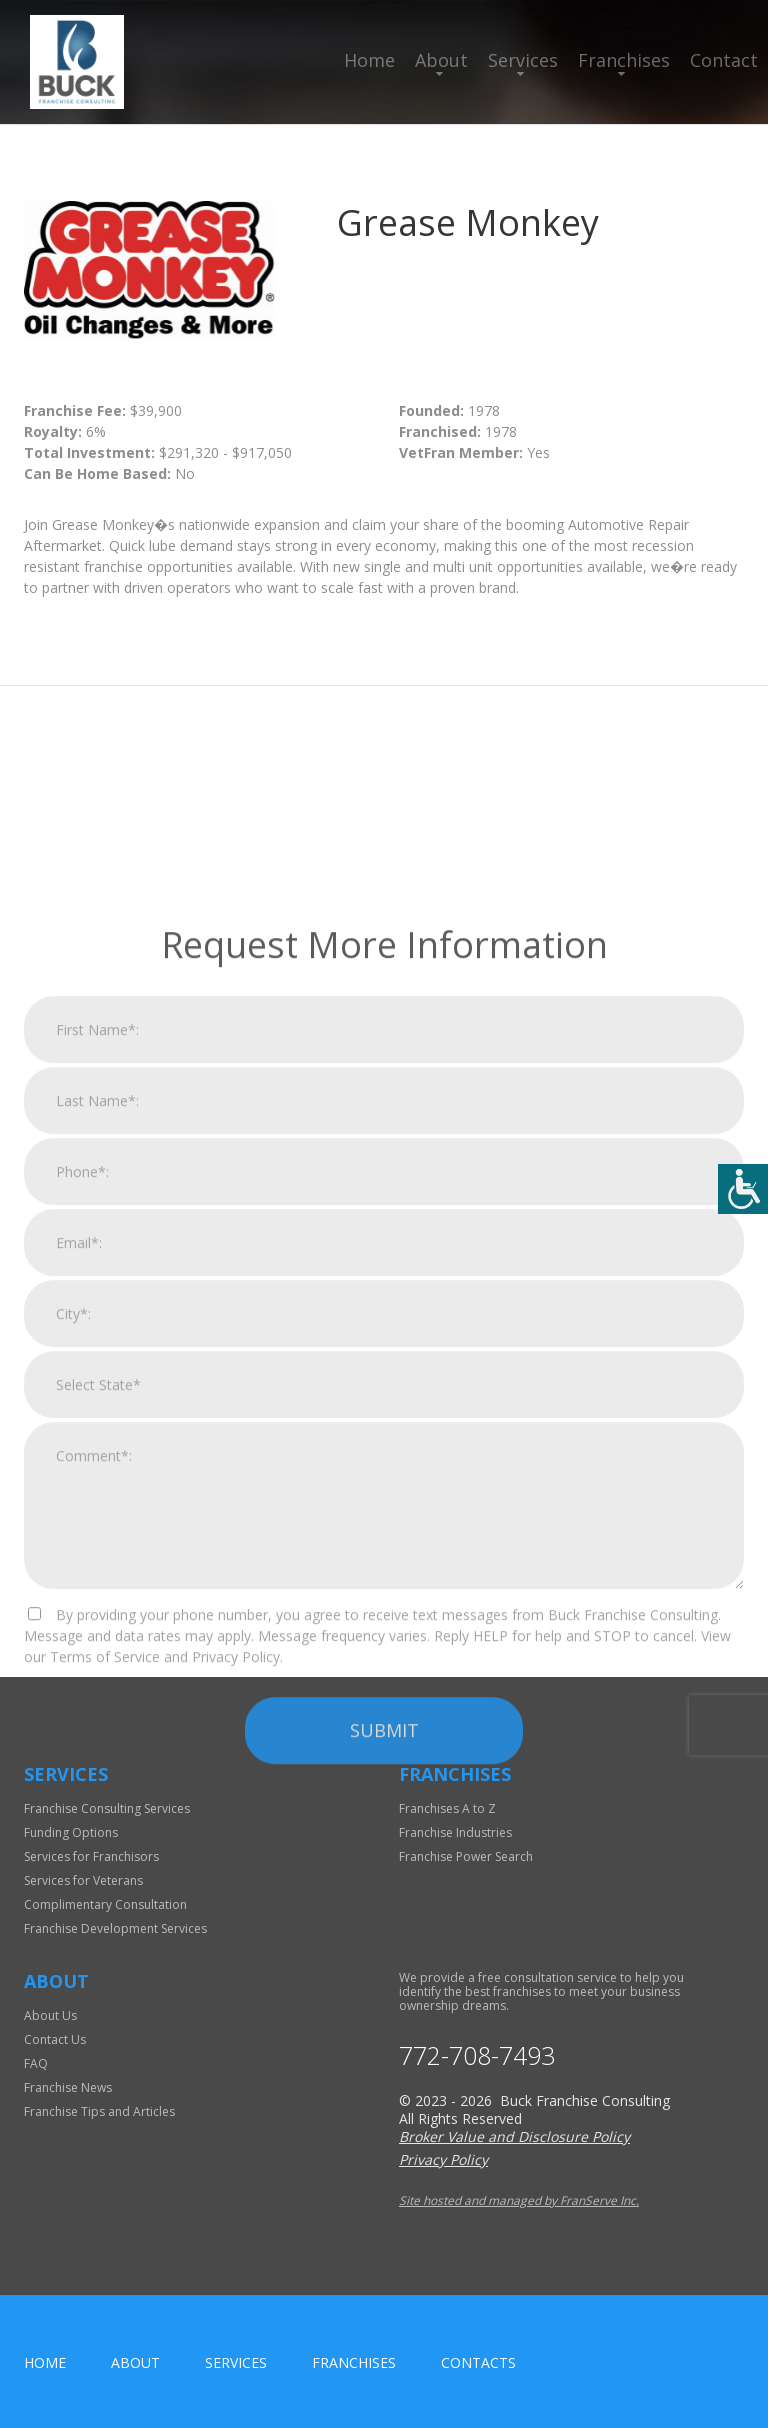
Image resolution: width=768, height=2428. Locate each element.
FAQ (36, 2063)
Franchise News (68, 2087)
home (45, 2362)
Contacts (478, 2362)
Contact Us (55, 2039)
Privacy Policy (443, 2159)
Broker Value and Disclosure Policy (514, 2136)
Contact (724, 60)
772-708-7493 (477, 2055)
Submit (384, 1975)
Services (523, 60)
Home (369, 60)
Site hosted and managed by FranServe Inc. (519, 2200)
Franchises (624, 60)
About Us (50, 2015)
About (441, 60)
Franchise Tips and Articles (99, 2111)
